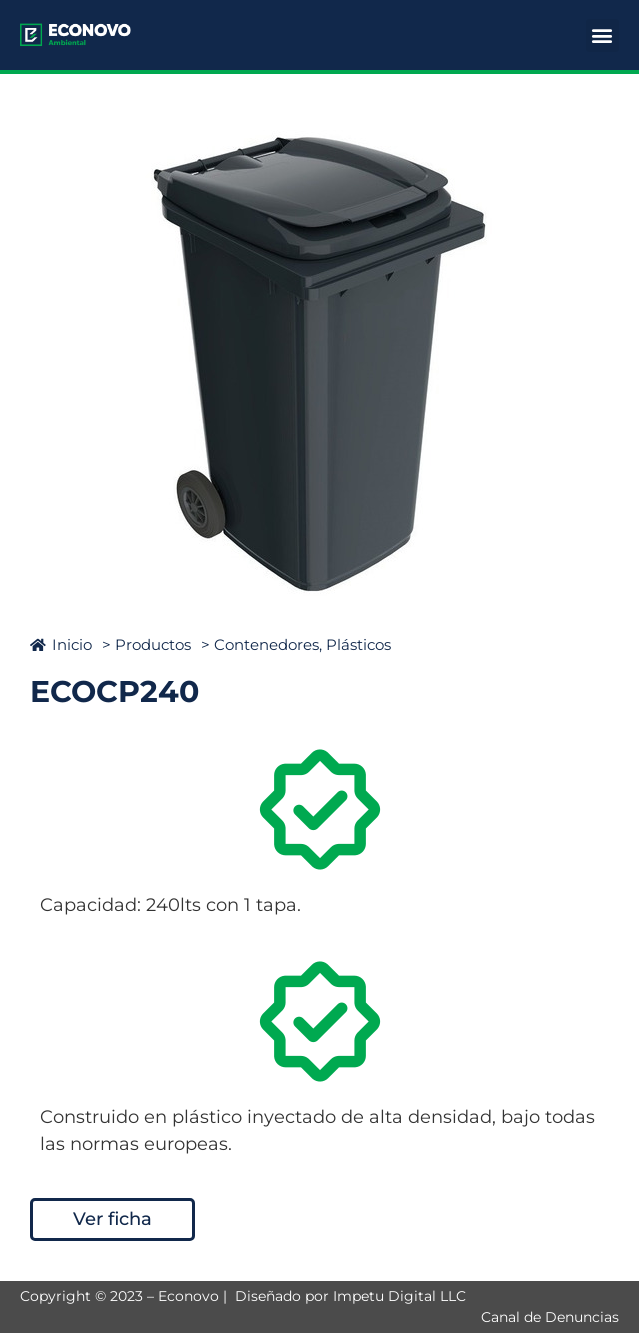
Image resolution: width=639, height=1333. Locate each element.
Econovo (188, 1296)
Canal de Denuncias (550, 1317)
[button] (602, 35)
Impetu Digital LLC (399, 1296)
